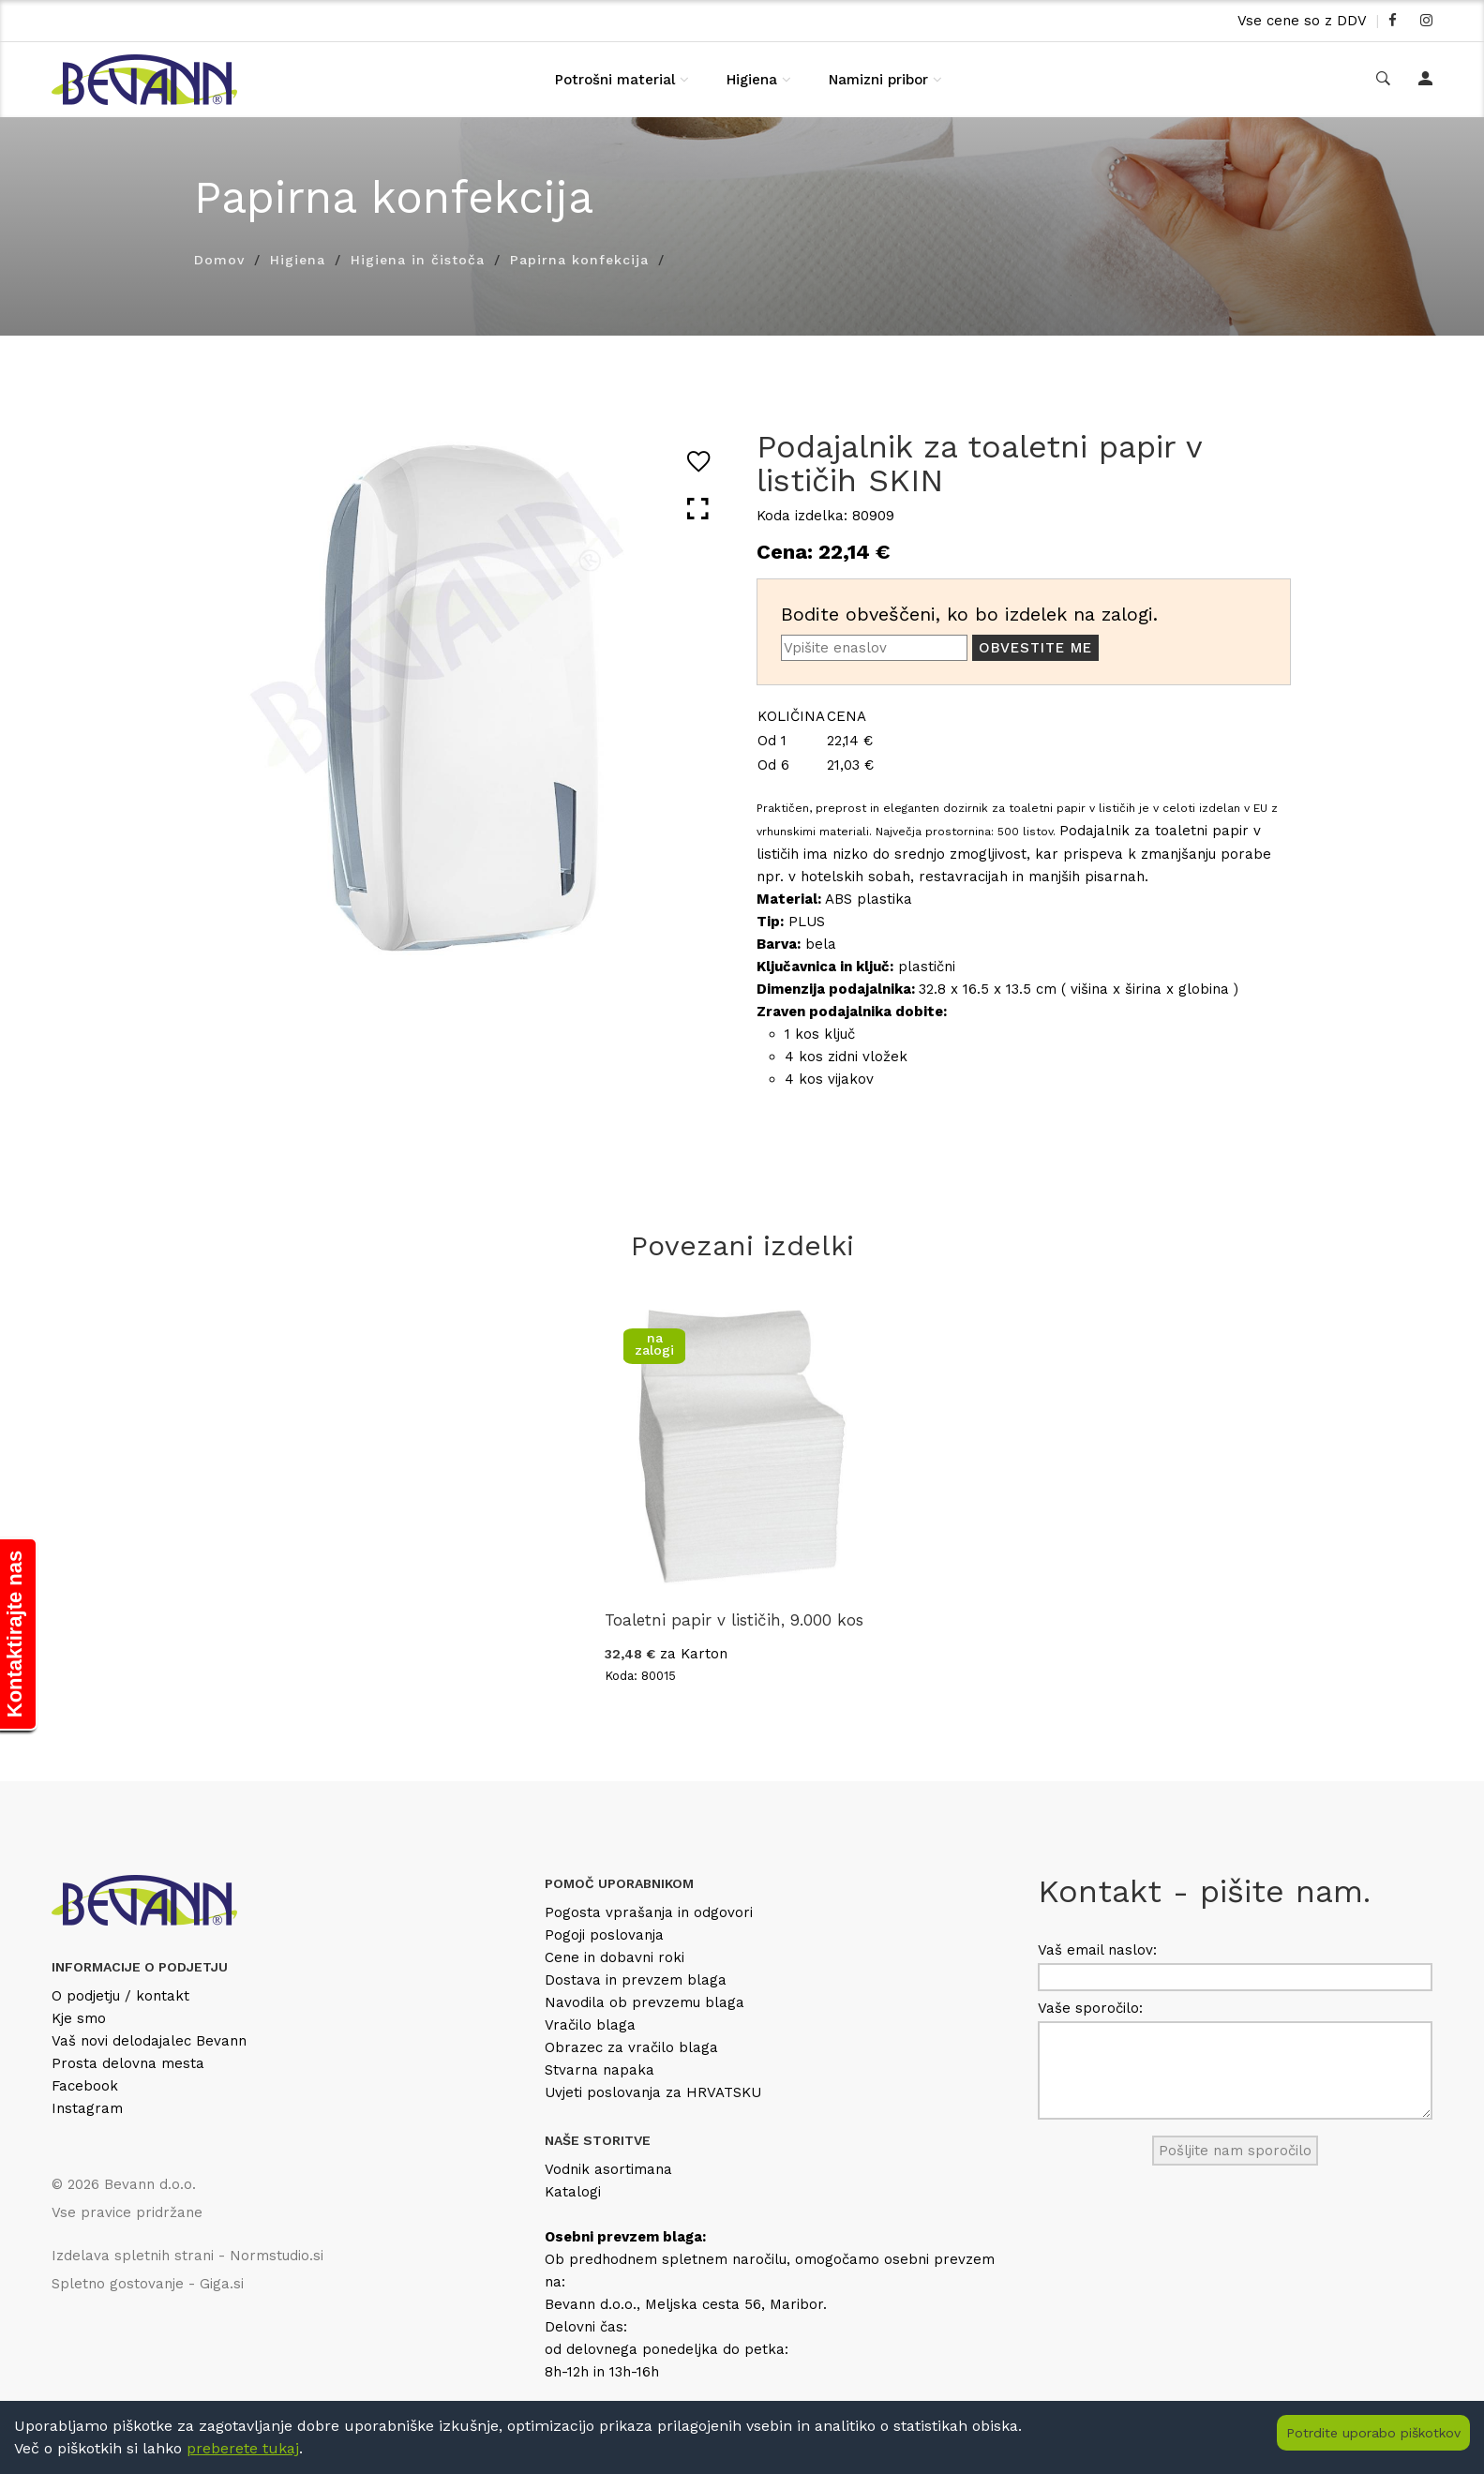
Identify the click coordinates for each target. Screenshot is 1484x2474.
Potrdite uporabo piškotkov (1373, 2432)
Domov (219, 259)
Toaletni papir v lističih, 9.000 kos (734, 1620)
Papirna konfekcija (579, 259)
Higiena (752, 79)
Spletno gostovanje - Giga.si (148, 2283)
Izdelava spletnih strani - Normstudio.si (187, 2255)
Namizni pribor (878, 79)
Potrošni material (615, 79)
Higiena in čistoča (418, 259)
